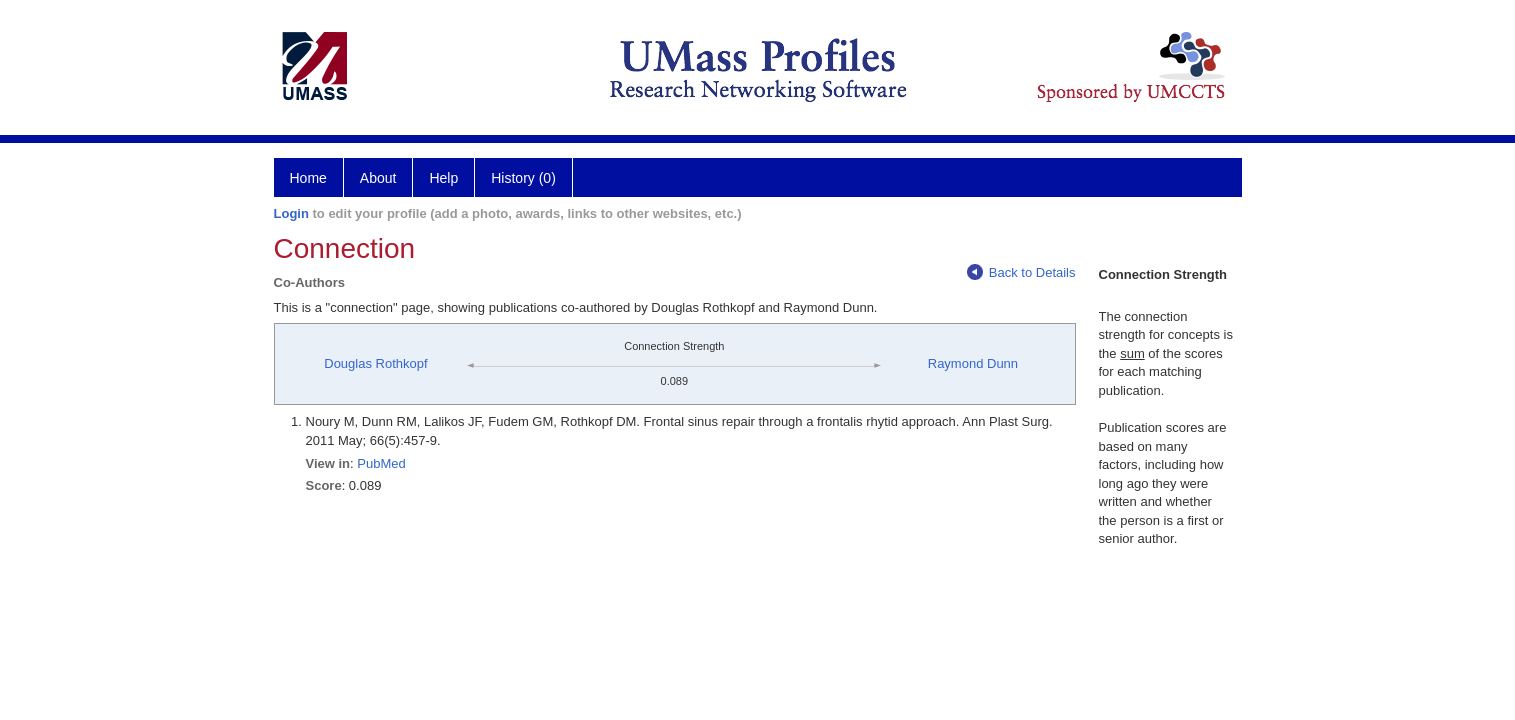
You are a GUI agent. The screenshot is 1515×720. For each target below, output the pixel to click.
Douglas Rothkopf (375, 363)
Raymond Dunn (973, 363)
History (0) (523, 178)
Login (291, 213)
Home (308, 178)
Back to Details (1021, 272)
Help (443, 178)
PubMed (381, 463)
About (378, 178)
